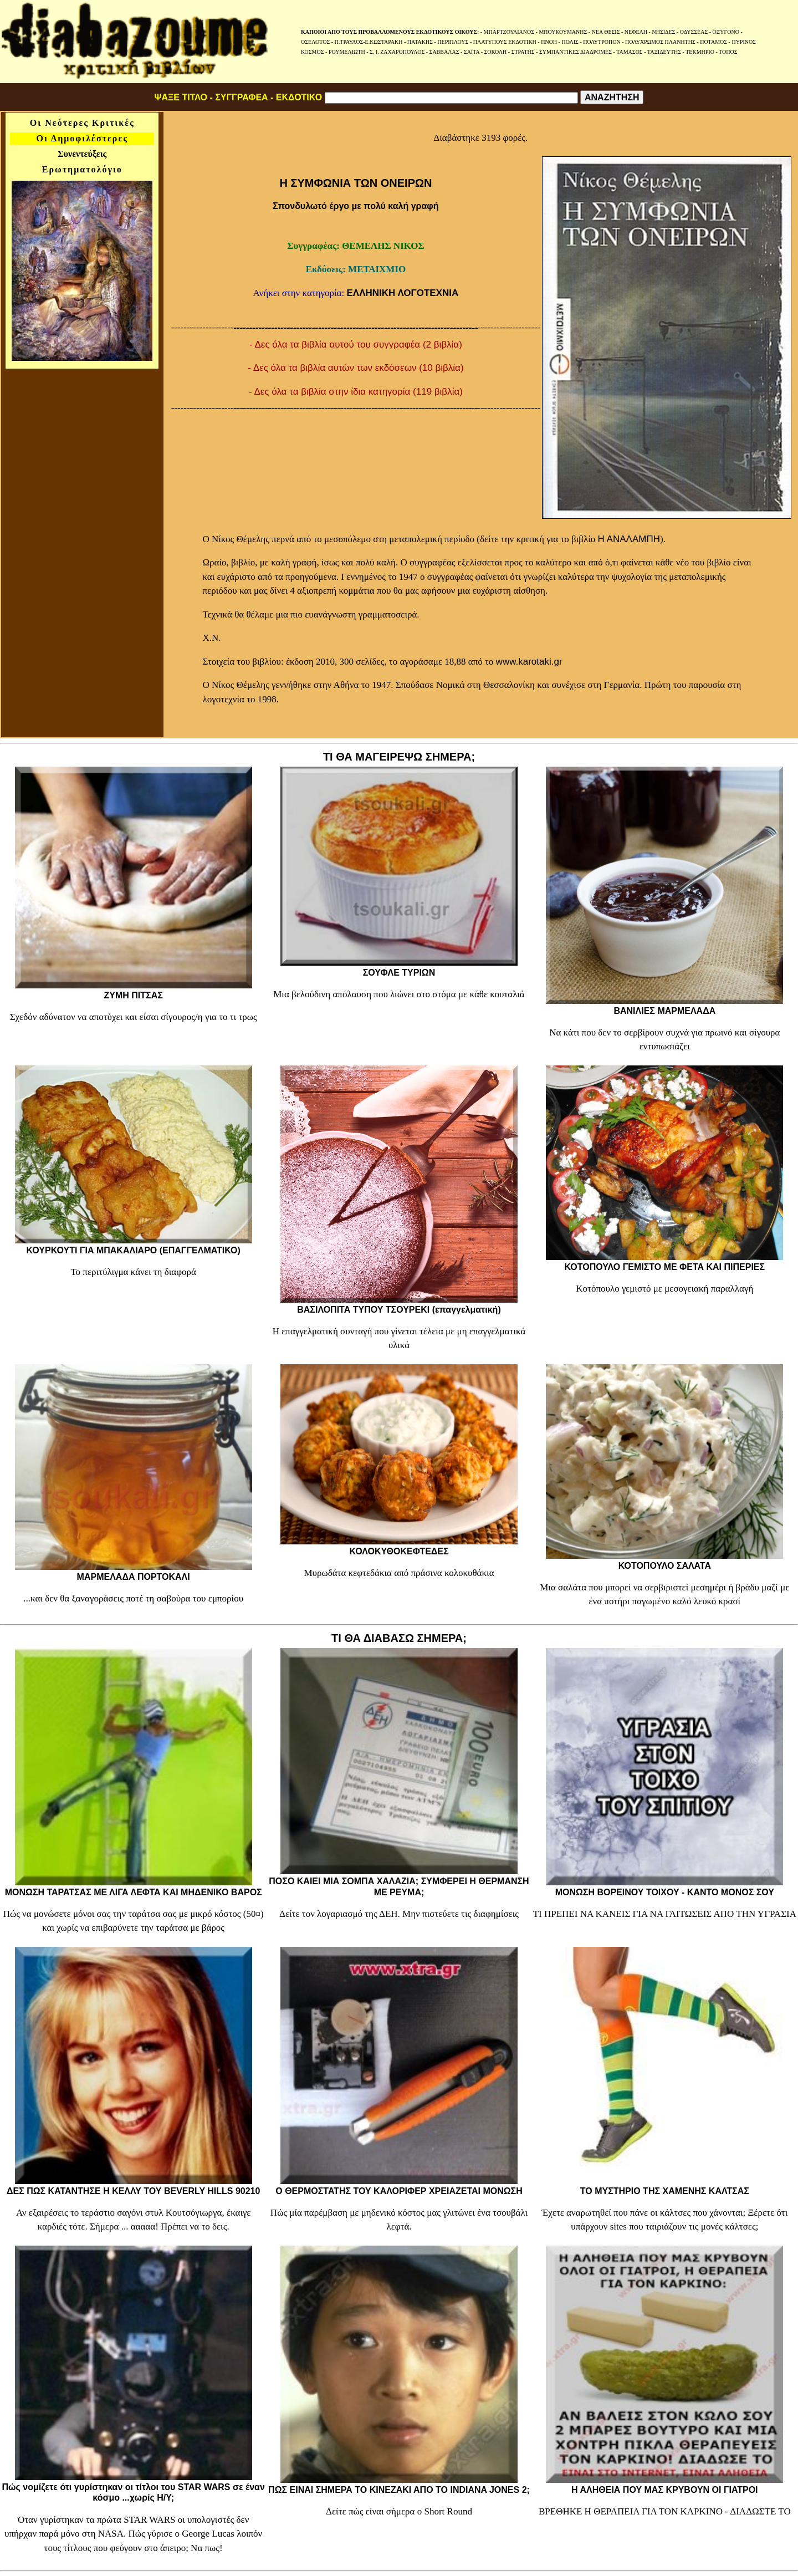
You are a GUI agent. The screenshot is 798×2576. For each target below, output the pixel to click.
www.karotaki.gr (529, 661)
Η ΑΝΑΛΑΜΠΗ (629, 539)
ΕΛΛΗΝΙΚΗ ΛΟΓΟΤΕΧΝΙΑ (402, 293)
